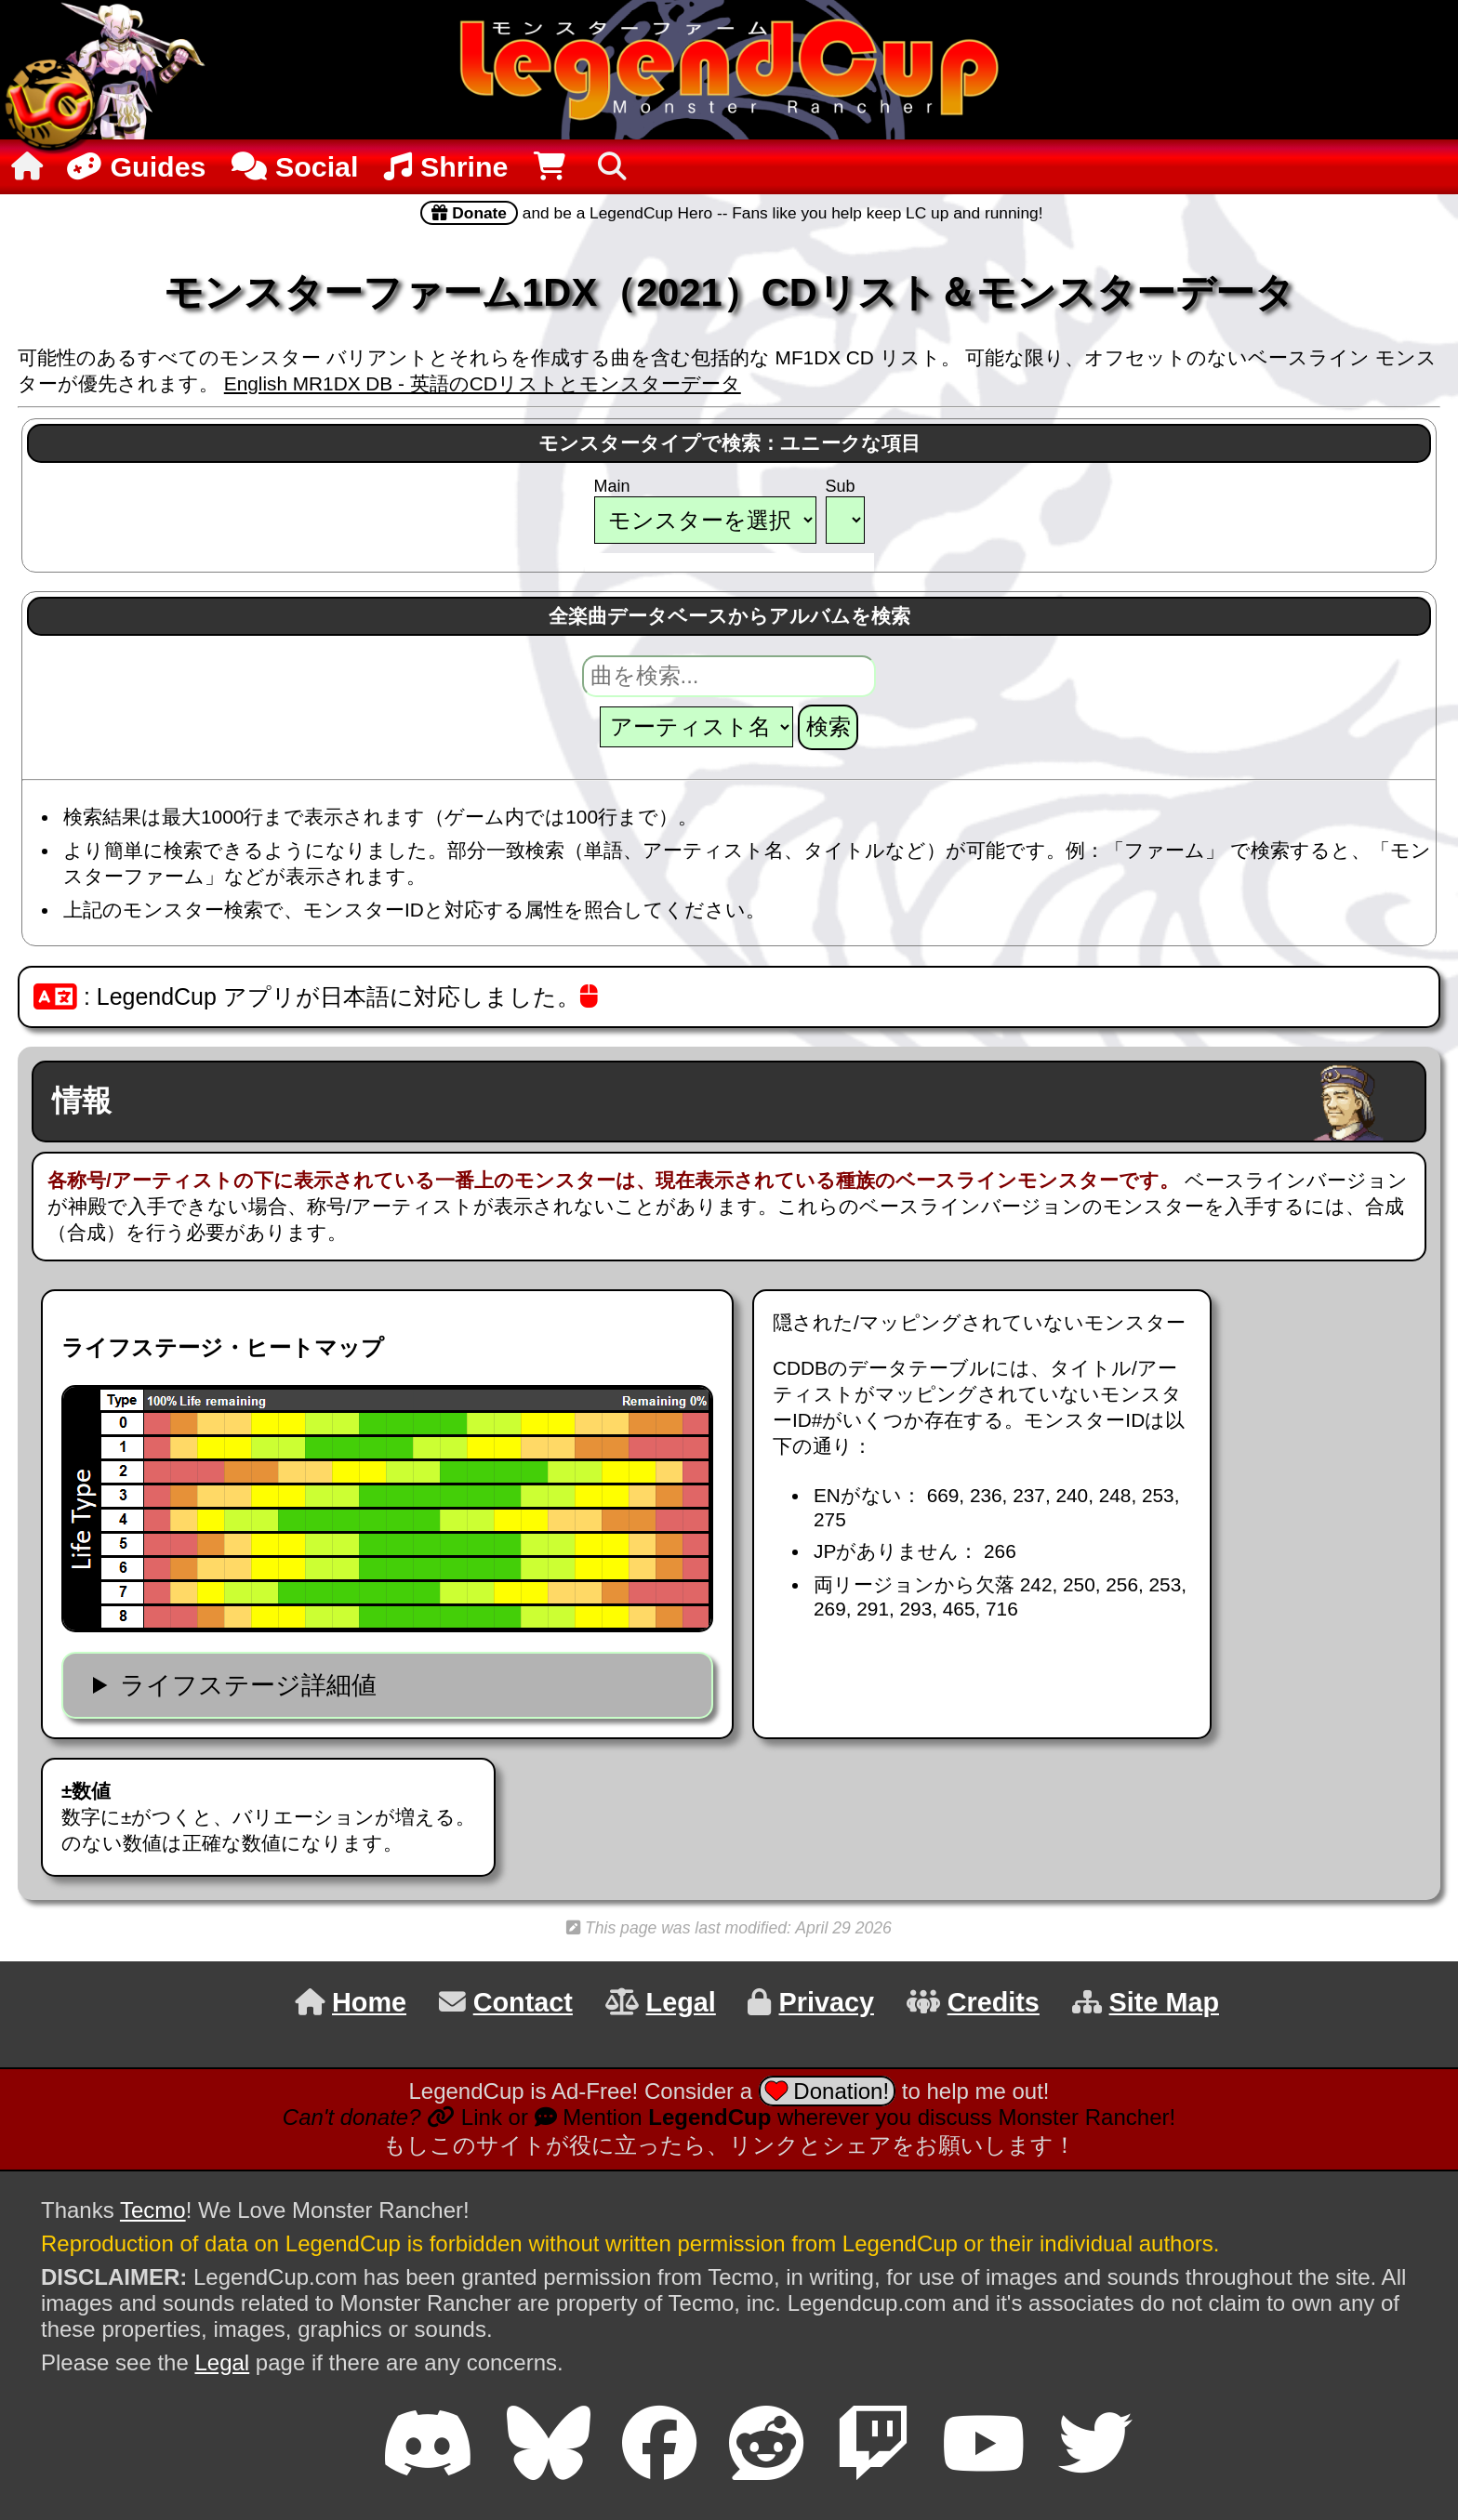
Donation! (827, 2091)
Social (295, 166)
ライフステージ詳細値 (248, 1684)
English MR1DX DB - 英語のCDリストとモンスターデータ (482, 383)
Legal (221, 2362)
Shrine (446, 166)
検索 (828, 726)
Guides (133, 166)
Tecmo (153, 2210)
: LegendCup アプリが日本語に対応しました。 (315, 996)
